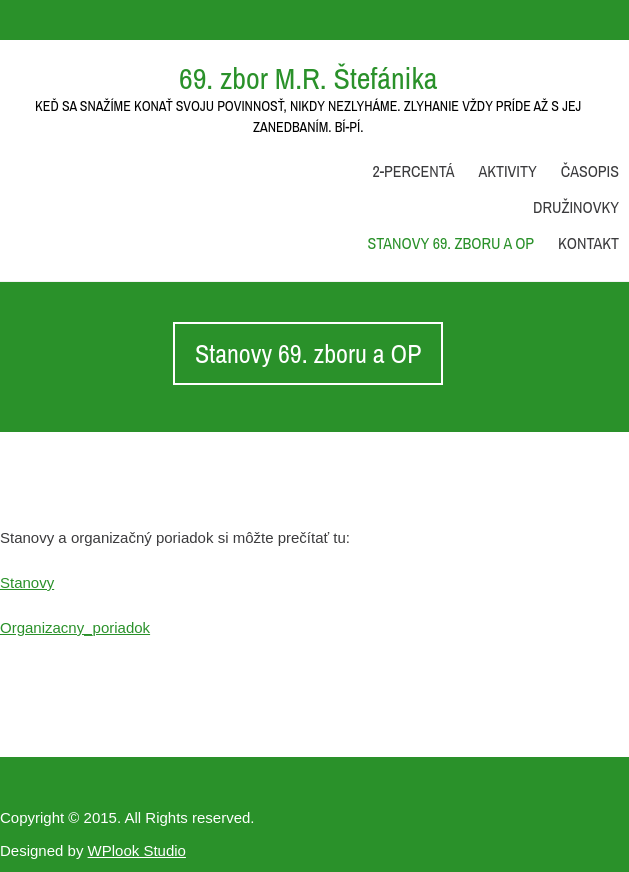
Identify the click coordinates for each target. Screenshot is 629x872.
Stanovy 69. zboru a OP (451, 243)
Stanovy (27, 582)
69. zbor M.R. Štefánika (308, 78)
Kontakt (588, 243)
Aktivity (507, 171)
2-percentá (413, 171)
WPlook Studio (137, 850)
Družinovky (576, 207)
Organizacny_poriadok (75, 627)
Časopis (590, 171)
